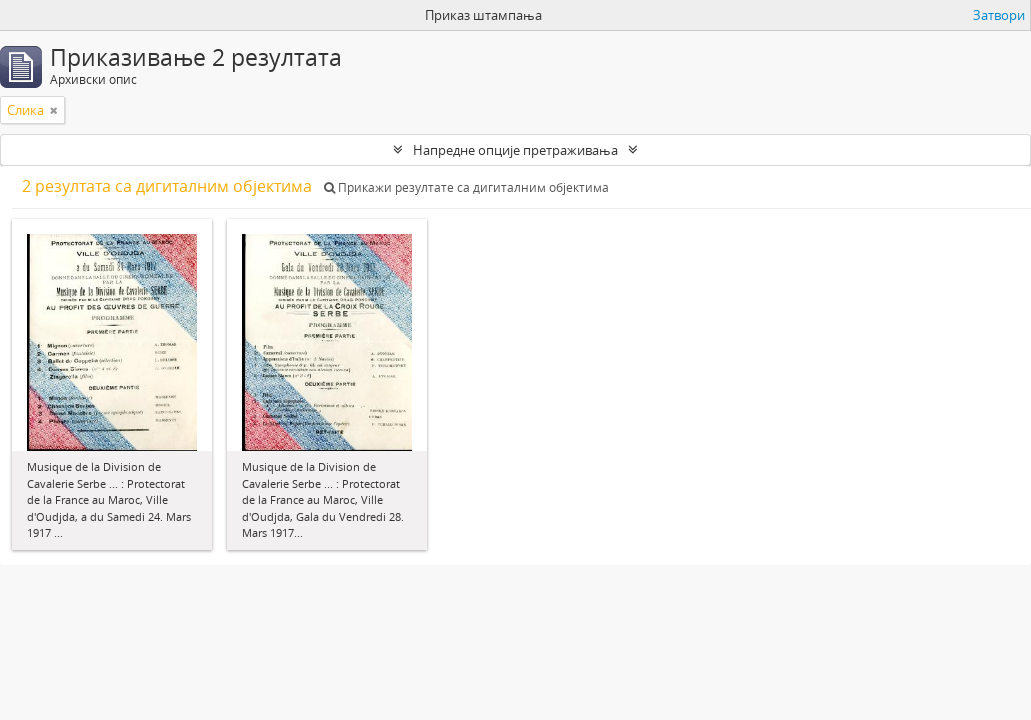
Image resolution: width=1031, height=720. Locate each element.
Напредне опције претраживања (515, 150)
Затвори (999, 15)
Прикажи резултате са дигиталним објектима (466, 187)
